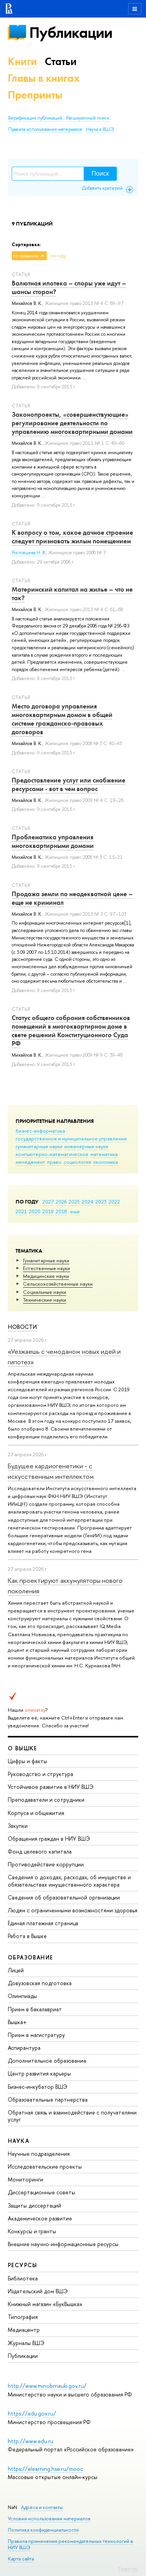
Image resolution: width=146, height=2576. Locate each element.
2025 (74, 1201)
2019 (48, 1211)
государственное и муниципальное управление (71, 1138)
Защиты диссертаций (34, 2205)
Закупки (18, 1825)
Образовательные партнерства (48, 2099)
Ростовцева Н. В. (29, 553)
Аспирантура (24, 2047)
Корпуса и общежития (36, 1813)
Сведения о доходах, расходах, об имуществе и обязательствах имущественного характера (69, 1880)
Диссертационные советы (41, 2192)
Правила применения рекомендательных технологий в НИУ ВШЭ (70, 2544)
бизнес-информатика (40, 1130)
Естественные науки (46, 1268)
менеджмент (30, 1161)
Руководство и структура (40, 1774)
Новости (22, 1327)
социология (77, 1161)
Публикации (70, 32)
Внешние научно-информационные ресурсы (63, 2244)
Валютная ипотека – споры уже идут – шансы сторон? (69, 287)
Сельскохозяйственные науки (58, 1283)
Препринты (35, 95)
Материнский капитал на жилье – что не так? (72, 593)
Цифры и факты (27, 1761)
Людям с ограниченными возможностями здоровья (72, 1910)
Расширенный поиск (87, 118)
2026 (61, 1201)
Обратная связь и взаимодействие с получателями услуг (72, 2116)
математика (104, 1154)
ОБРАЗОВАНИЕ (30, 1957)
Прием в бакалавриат (35, 2009)
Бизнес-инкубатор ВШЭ (37, 2086)
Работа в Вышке (27, 1936)
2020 (34, 1211)
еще (75, 1211)
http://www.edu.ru (30, 2441)
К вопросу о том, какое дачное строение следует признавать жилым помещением (72, 536)
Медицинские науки (46, 1275)
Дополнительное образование (47, 2060)
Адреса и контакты (42, 2507)
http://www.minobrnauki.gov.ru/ (47, 2385)
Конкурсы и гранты (32, 2231)
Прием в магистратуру (36, 2035)
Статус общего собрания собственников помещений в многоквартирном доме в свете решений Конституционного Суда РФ (71, 1030)
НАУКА (18, 2140)
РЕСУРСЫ (22, 2265)
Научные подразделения (39, 2153)
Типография (23, 2317)
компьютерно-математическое (52, 1154)
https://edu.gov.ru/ (32, 2413)
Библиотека (23, 2278)
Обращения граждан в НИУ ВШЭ (49, 1838)
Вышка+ (17, 2022)
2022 (114, 1201)
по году (58, 256)
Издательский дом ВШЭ (38, 2291)
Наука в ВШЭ (100, 129)
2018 (61, 1211)
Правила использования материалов (45, 129)
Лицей (16, 1970)
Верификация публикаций (35, 118)
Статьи (61, 61)
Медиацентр (24, 2329)
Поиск (100, 173)
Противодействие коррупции (46, 1864)
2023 (101, 1201)
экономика (105, 1161)
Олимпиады (22, 1996)
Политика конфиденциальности (43, 2530)
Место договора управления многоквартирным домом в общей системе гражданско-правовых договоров (62, 719)
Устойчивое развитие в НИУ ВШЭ (50, 1786)
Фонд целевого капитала (40, 1851)
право (54, 1161)
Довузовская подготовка (40, 1983)
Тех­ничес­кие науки (44, 1299)
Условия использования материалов (49, 2518)
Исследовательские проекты (45, 2166)
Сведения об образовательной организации (64, 1897)
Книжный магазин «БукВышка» (45, 2304)
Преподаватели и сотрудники (46, 1799)
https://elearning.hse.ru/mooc (45, 2468)
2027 (48, 1201)
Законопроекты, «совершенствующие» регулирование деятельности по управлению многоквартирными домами (72, 423)
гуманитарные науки (39, 1146)
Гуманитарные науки (46, 1260)
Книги (22, 61)
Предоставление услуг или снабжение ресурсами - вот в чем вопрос (68, 784)
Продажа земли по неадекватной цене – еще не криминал (72, 898)
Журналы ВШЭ (26, 2343)
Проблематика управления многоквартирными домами (53, 841)
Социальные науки (44, 1291)
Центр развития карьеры (39, 2073)
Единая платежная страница (43, 1923)
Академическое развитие (40, 2218)
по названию (26, 256)
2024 (87, 1201)
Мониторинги (25, 2179)
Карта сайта (21, 2558)
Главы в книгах (44, 78)
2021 (21, 1211)
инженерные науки (86, 1146)
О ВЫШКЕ (22, 1748)
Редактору (128, 2568)
